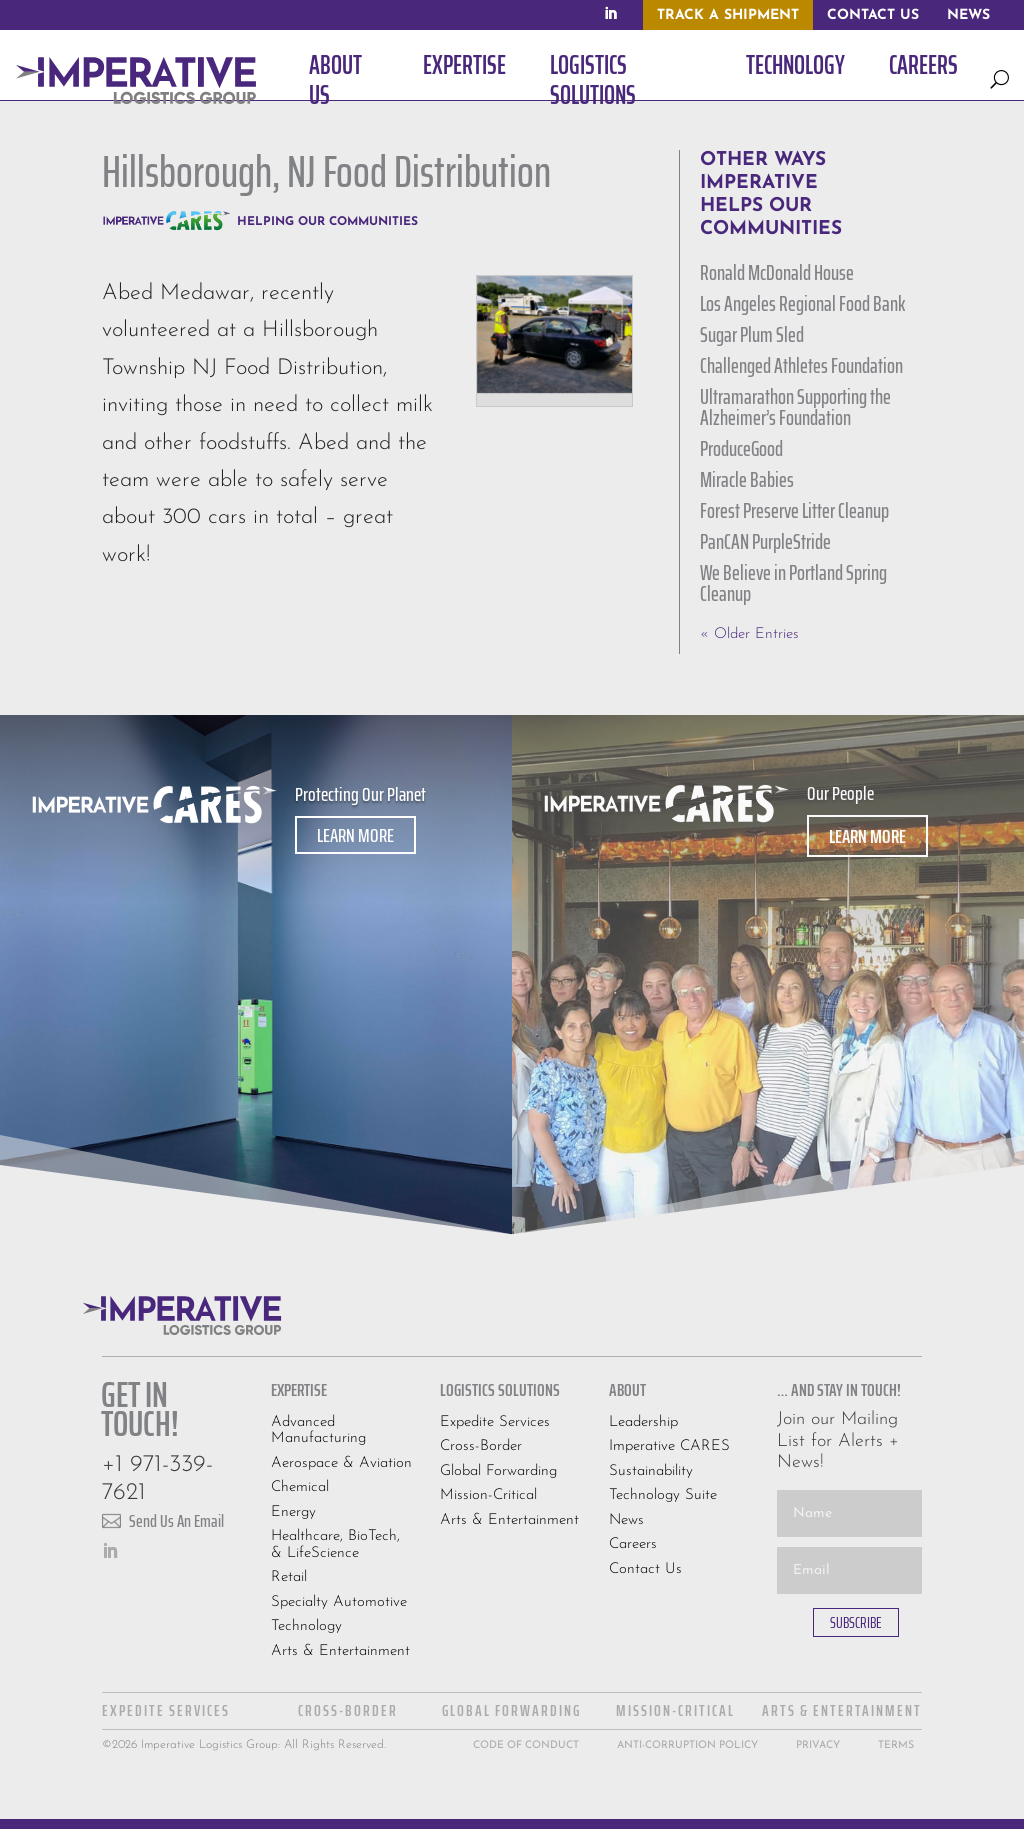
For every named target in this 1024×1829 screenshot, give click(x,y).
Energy (293, 1512)
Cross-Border (481, 1446)
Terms (896, 1745)
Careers (633, 1544)
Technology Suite (663, 1495)
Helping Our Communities (327, 222)
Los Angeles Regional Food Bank (802, 303)
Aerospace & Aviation (341, 1463)
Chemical (300, 1487)
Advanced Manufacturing (318, 1431)
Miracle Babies (747, 479)
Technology (306, 1626)
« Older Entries (749, 634)
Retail (289, 1577)
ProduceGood (741, 448)
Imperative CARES (669, 1446)
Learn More (355, 835)
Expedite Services (495, 1422)
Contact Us (645, 1569)
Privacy (818, 1745)
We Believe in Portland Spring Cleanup (793, 583)
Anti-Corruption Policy (687, 1745)
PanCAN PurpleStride (765, 541)
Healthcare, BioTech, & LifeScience (335, 1545)
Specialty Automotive (339, 1602)
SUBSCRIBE (856, 1622)
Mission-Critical (488, 1495)
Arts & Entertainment (340, 1651)
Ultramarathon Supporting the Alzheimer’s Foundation (795, 407)
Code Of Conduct (526, 1745)
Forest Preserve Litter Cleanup (794, 510)
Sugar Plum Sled (752, 334)
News (626, 1520)
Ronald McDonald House (777, 272)
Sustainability (651, 1471)
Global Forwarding (498, 1471)
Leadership (643, 1422)
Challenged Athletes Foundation (801, 365)
